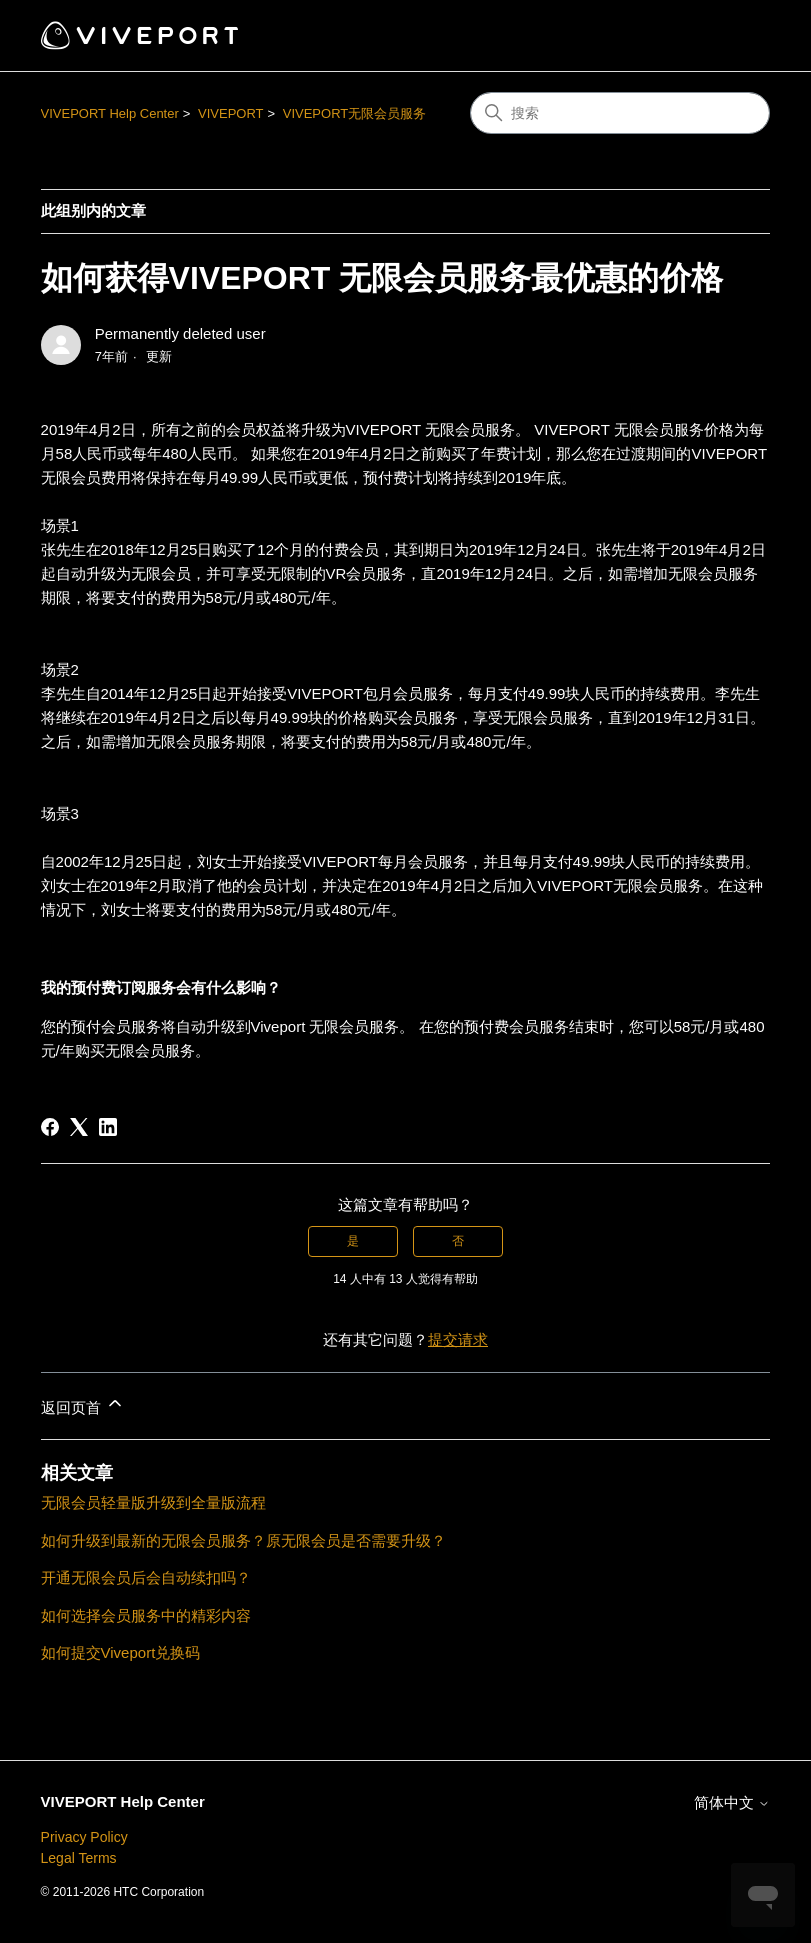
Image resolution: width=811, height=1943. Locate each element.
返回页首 (83, 1404)
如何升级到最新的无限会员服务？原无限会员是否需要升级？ (243, 1540)
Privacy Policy (84, 1837)
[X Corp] (79, 1127)
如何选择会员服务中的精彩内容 (146, 1615)
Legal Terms (79, 1858)
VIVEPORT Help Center (110, 113)
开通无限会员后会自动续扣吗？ (146, 1577)
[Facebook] (50, 1127)
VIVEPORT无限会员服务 (355, 113)
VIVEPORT (231, 113)
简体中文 (732, 1802)
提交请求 (458, 1339)
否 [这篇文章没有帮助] (458, 1241)
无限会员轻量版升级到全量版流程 (153, 1502)
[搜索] (620, 113)
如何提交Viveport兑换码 (121, 1652)
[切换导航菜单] (734, 36)
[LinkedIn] (108, 1127)
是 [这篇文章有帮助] (353, 1241)
